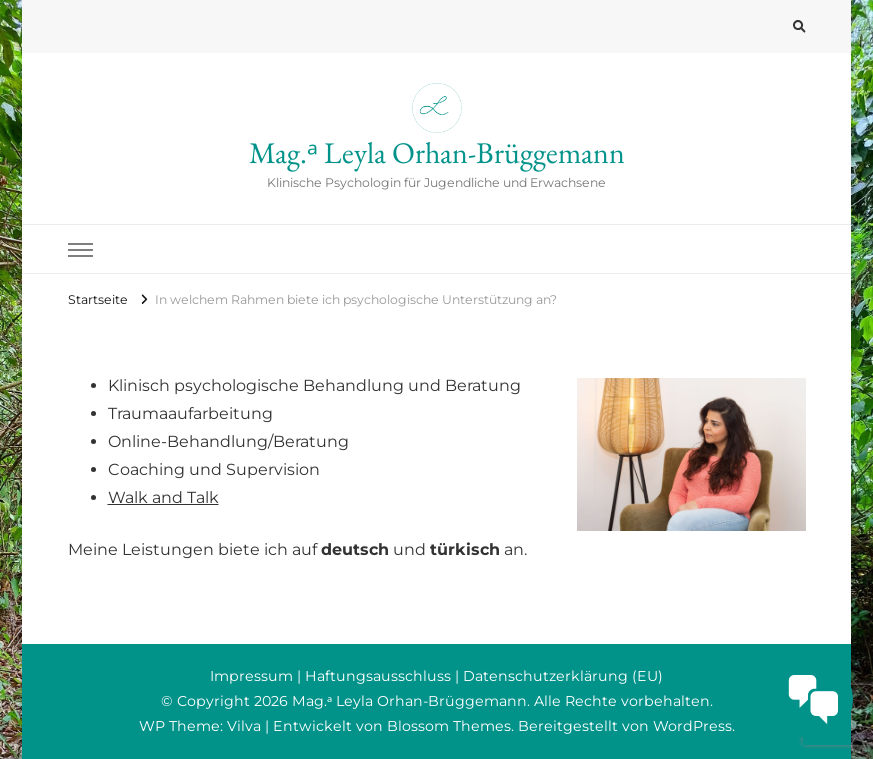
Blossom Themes (449, 726)
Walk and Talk (163, 497)
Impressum (251, 676)
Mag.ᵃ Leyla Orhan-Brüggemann (437, 152)
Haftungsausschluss (378, 676)
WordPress (692, 726)
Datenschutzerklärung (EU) (563, 676)
